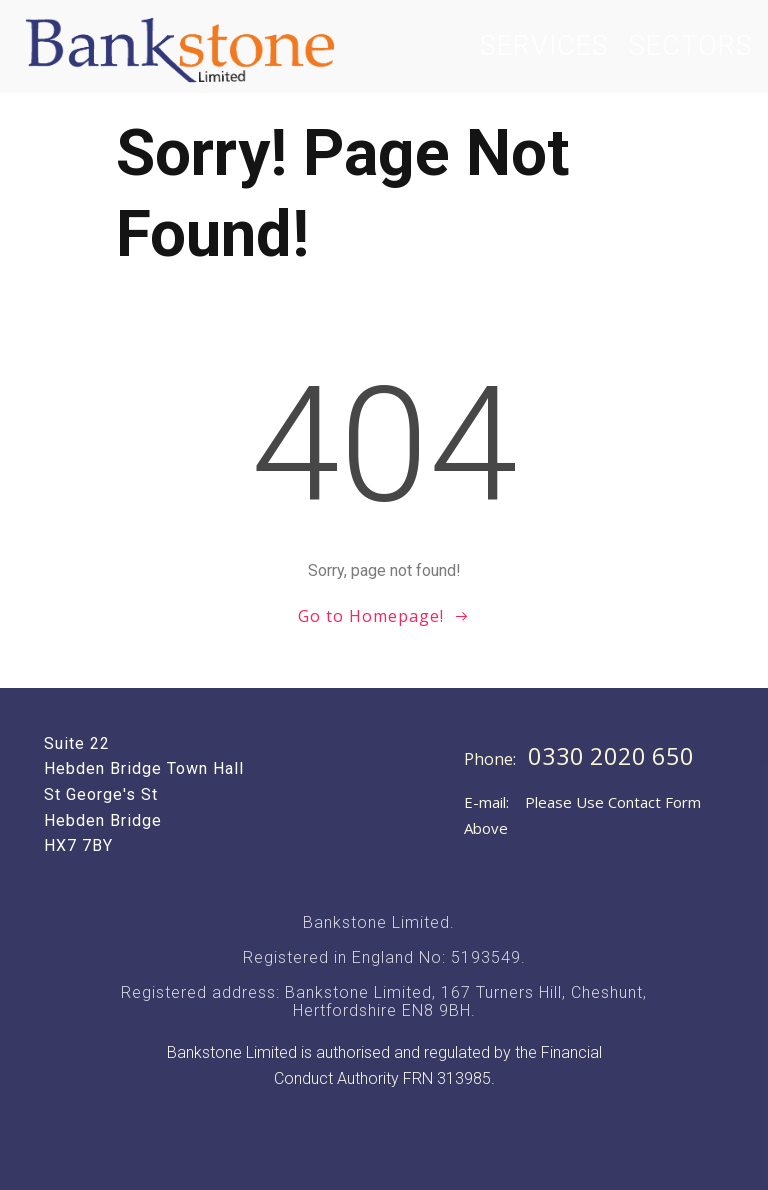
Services (544, 46)
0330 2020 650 (611, 756)
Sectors (691, 46)
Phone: (492, 759)
